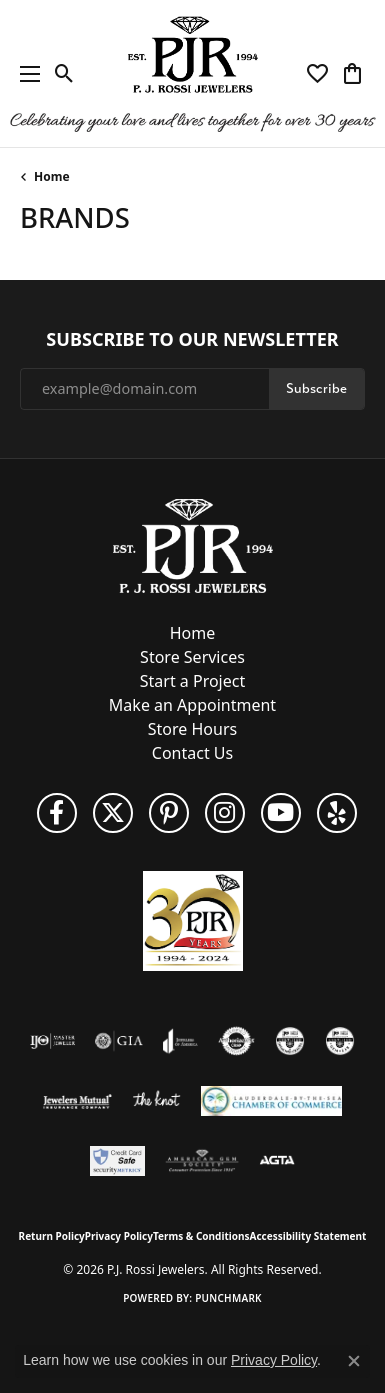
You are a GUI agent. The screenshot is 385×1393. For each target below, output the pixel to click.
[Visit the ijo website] (52, 1041)
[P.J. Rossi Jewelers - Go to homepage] (193, 544)
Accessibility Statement (308, 1236)
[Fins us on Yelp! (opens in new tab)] (337, 813)
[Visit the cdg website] (290, 1041)
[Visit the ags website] (202, 1161)
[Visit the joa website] (180, 1041)
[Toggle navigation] (25, 73)
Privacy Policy (119, 1236)
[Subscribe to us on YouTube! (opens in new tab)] (281, 813)
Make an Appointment (192, 705)
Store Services (192, 657)
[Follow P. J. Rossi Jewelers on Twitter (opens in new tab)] (113, 813)
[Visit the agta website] (277, 1161)
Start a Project (192, 681)
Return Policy (52, 1236)
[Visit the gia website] (119, 1041)
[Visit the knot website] (156, 1101)
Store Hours (192, 729)
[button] (64, 74)
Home (52, 176)
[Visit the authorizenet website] (236, 1041)
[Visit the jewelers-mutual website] (77, 1101)
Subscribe (316, 388)
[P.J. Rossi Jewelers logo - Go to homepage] (193, 73)
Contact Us (192, 753)
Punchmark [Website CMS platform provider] (228, 1298)
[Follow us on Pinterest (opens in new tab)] (169, 813)
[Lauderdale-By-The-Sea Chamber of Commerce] (271, 1101)
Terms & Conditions (201, 1236)
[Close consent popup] (354, 1361)
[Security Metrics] (117, 1161)
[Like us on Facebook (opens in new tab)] (57, 813)
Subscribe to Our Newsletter (192, 340)
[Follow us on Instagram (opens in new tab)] (225, 813)
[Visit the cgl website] (340, 1041)
